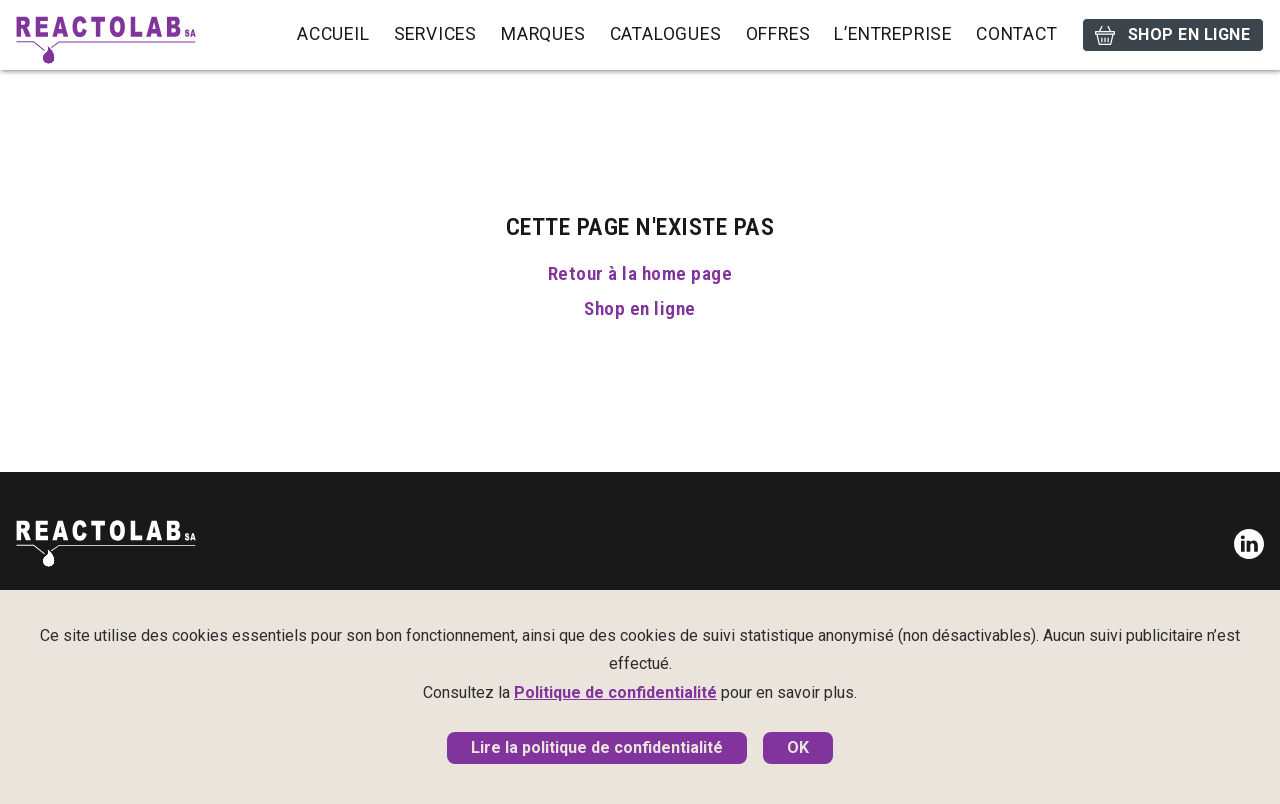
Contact (1017, 34)
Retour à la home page (640, 273)
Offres (778, 34)
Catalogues (666, 34)
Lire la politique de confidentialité (597, 747)
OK (798, 747)
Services (435, 34)
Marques (543, 34)
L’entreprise (893, 34)
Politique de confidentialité (615, 692)
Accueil (333, 34)
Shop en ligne (1172, 35)
